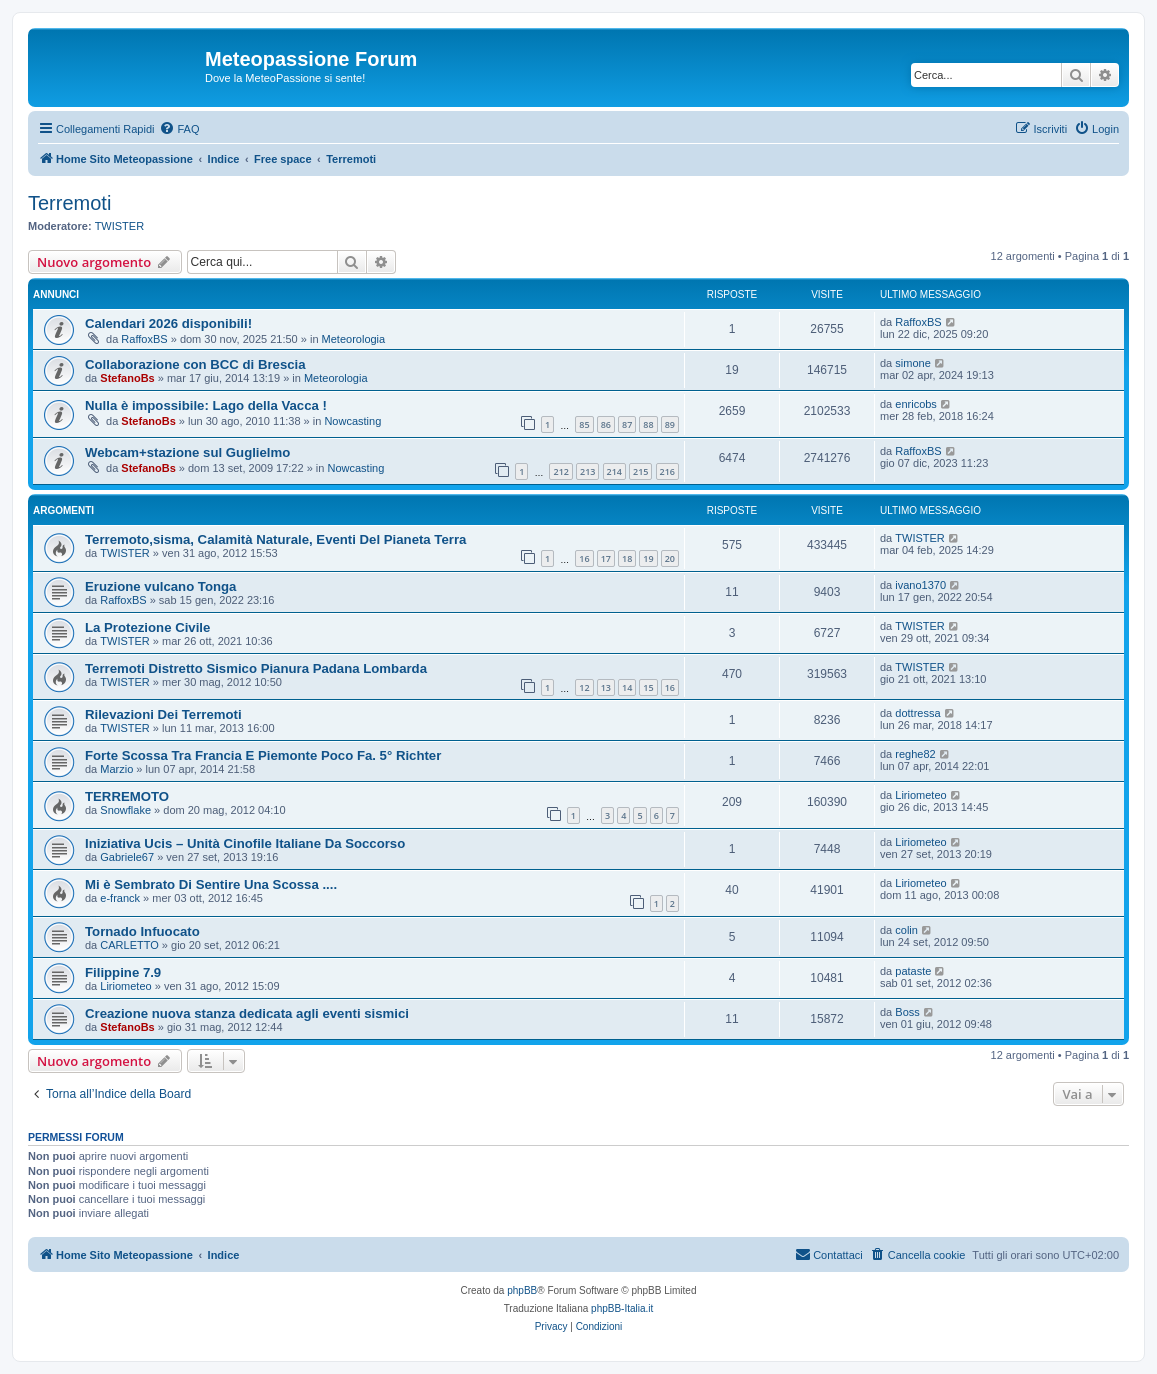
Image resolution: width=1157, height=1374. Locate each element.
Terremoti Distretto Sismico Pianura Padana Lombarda (256, 668)
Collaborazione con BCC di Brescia (195, 364)
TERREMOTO (127, 796)
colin (906, 930)
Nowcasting (352, 421)
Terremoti (69, 203)
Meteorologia (354, 339)
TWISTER (120, 226)
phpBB (522, 1290)
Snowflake (125, 810)
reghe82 (915, 754)
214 (614, 471)
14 (627, 687)
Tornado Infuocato (142, 931)
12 (584, 687)
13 (606, 687)
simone (912, 363)
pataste (913, 971)
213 (587, 471)
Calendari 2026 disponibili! (168, 323)
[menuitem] (179, 129)
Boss (907, 1012)
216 (667, 471)
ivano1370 (920, 585)
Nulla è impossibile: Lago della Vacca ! (206, 405)
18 (627, 558)
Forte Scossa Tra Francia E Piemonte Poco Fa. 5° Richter (263, 755)
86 (606, 424)
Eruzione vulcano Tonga (160, 586)
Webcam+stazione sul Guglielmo (187, 452)
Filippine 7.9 (123, 972)
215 (640, 471)
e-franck (120, 898)
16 (584, 558)
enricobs (916, 404)
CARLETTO (129, 945)
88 (648, 424)
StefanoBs (127, 378)
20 (670, 558)
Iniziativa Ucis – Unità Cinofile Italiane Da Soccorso (245, 843)
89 (670, 424)
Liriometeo (920, 795)
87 (627, 424)
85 (584, 424)
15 (648, 687)
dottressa (917, 713)
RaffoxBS (144, 339)
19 (648, 558)
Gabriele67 (127, 857)
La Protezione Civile (147, 627)
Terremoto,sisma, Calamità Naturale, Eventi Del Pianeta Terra (275, 539)
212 (560, 471)
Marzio (116, 769)
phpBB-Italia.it (622, 1308)
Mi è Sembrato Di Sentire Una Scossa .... (211, 884)
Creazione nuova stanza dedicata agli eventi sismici (247, 1013)
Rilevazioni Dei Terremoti (163, 714)
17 (606, 558)
